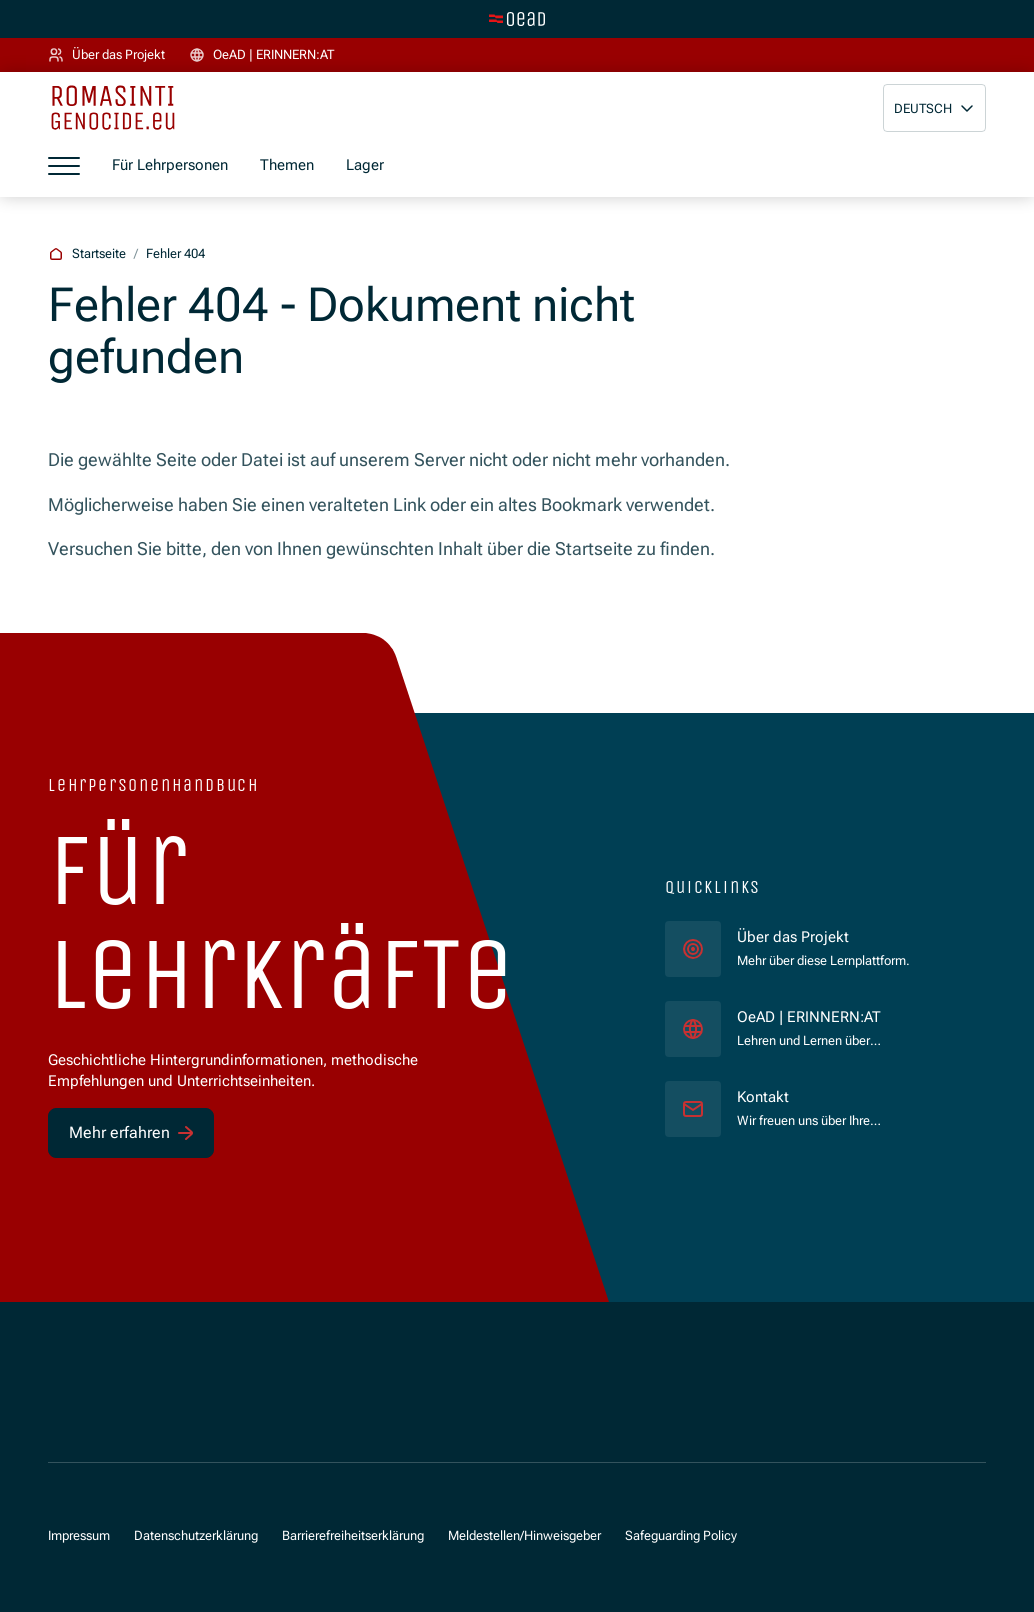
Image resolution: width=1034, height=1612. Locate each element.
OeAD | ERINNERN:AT (845, 1016)
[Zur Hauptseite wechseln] (517, 19)
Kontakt (763, 1097)
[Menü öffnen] (64, 165)
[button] (934, 108)
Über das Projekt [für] (793, 937)
